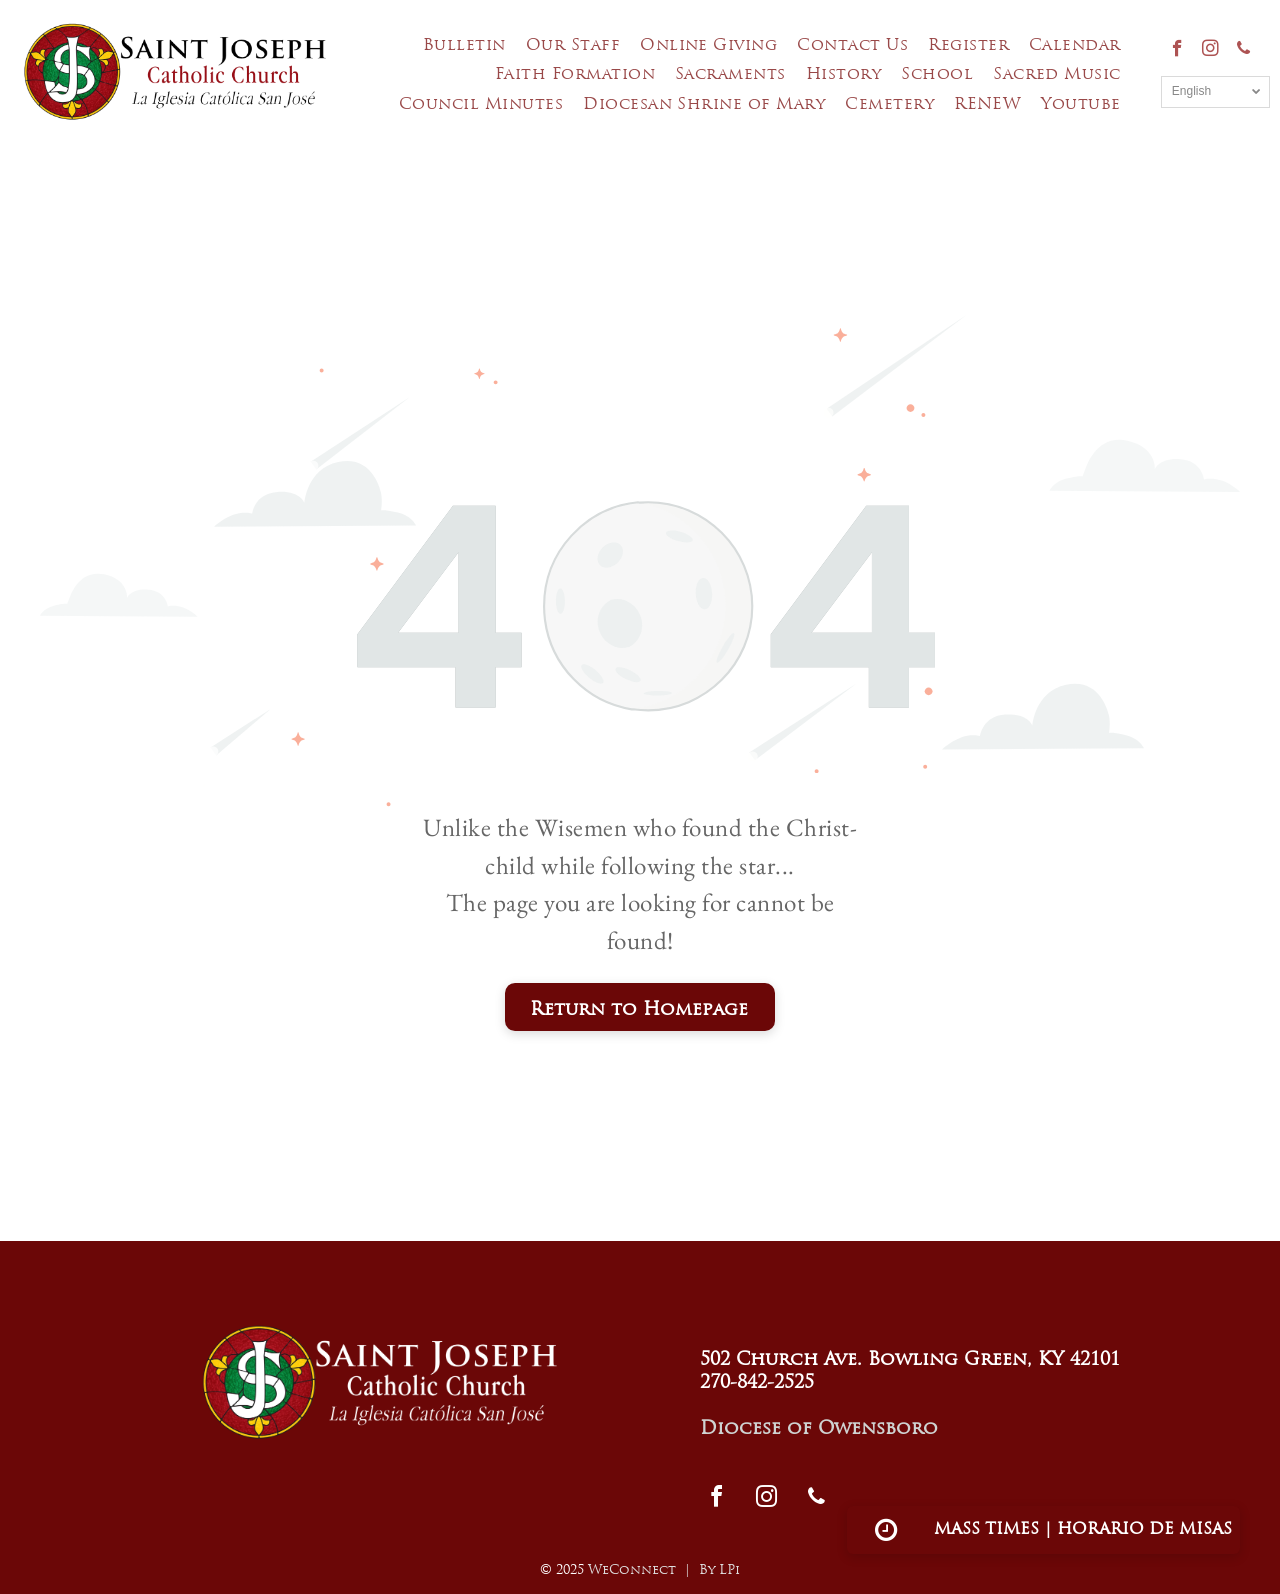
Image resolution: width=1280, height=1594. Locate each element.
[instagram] (1210, 51)
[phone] (1243, 51)
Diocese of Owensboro (819, 1429)
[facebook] (1177, 51)
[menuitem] (464, 46)
